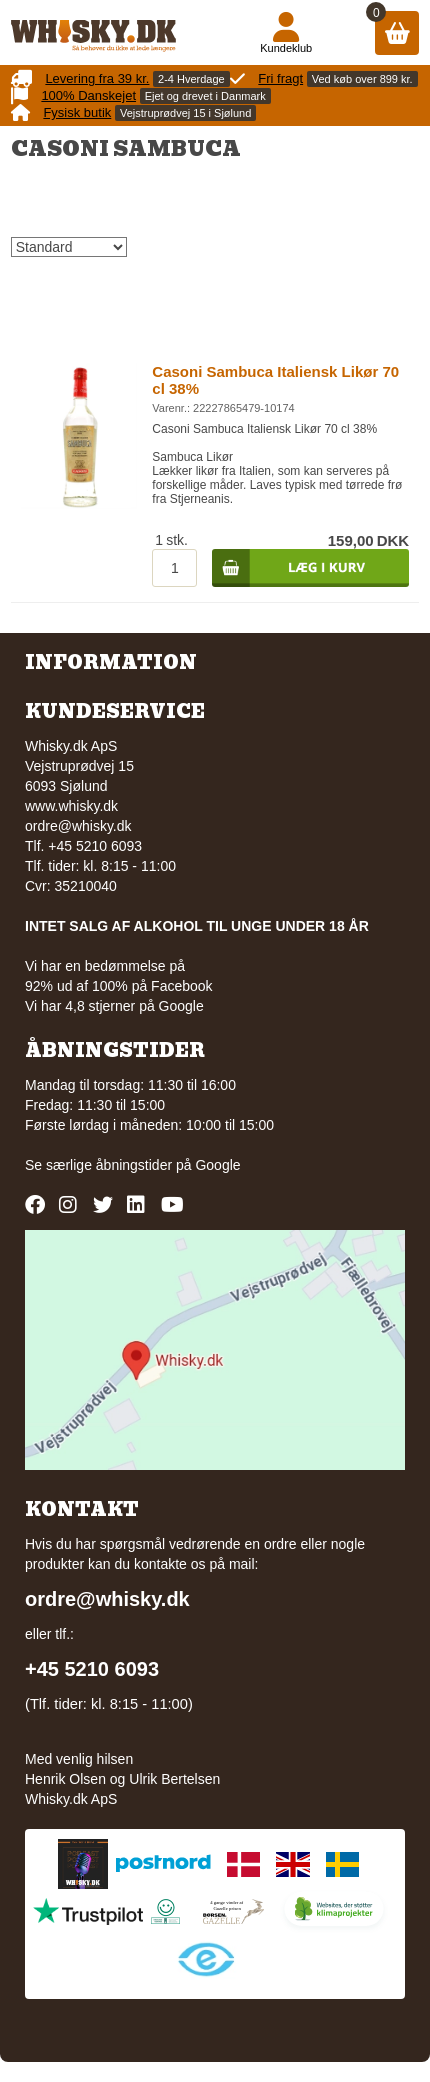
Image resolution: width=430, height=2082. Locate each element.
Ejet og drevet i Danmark (205, 96)
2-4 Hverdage (191, 79)
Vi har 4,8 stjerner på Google (114, 1006)
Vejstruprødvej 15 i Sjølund (185, 113)
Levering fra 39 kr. (97, 78)
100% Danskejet (88, 95)
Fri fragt (280, 78)
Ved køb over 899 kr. (362, 79)
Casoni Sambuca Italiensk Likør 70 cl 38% (275, 380)
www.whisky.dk (71, 806)
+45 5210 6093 (92, 1669)
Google (217, 1165)
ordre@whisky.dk (78, 826)
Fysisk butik (77, 112)
